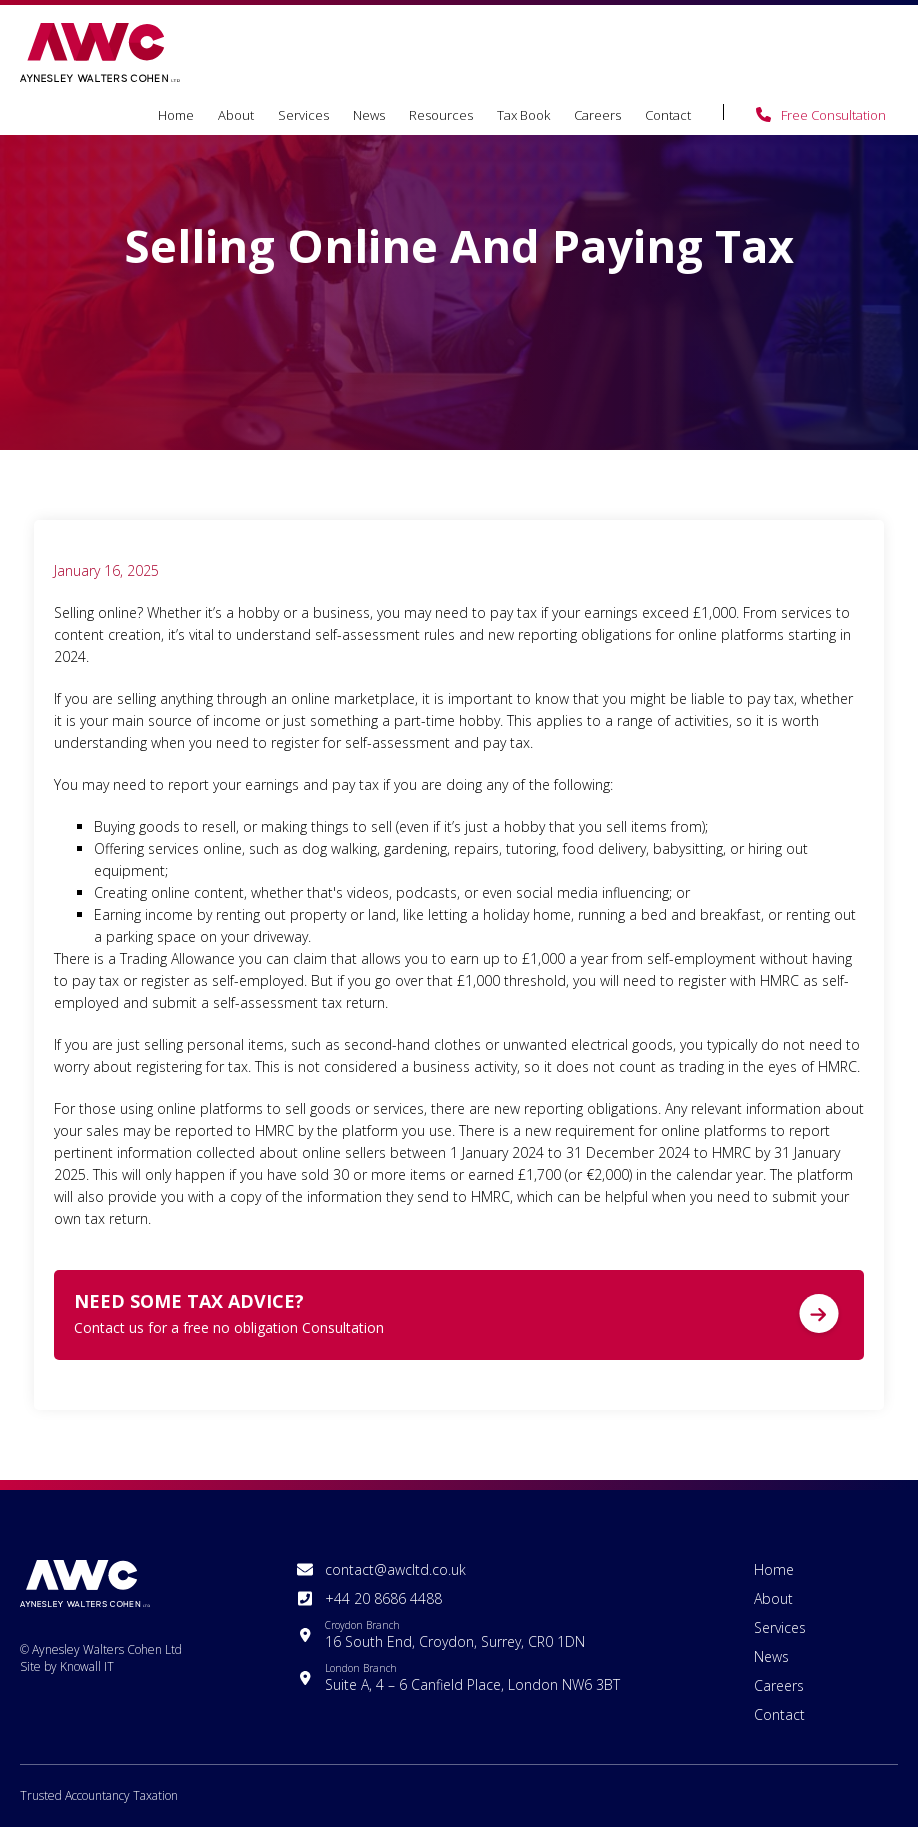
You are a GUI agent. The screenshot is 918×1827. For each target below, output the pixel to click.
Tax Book (523, 115)
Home (176, 115)
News (369, 115)
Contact (668, 115)
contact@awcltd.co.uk (395, 1569)
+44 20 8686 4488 (383, 1598)
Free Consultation (833, 115)
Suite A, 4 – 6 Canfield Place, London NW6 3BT (472, 1677)
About (236, 115)
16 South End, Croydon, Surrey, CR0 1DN (455, 1634)
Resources (441, 115)
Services (303, 115)
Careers (597, 115)
